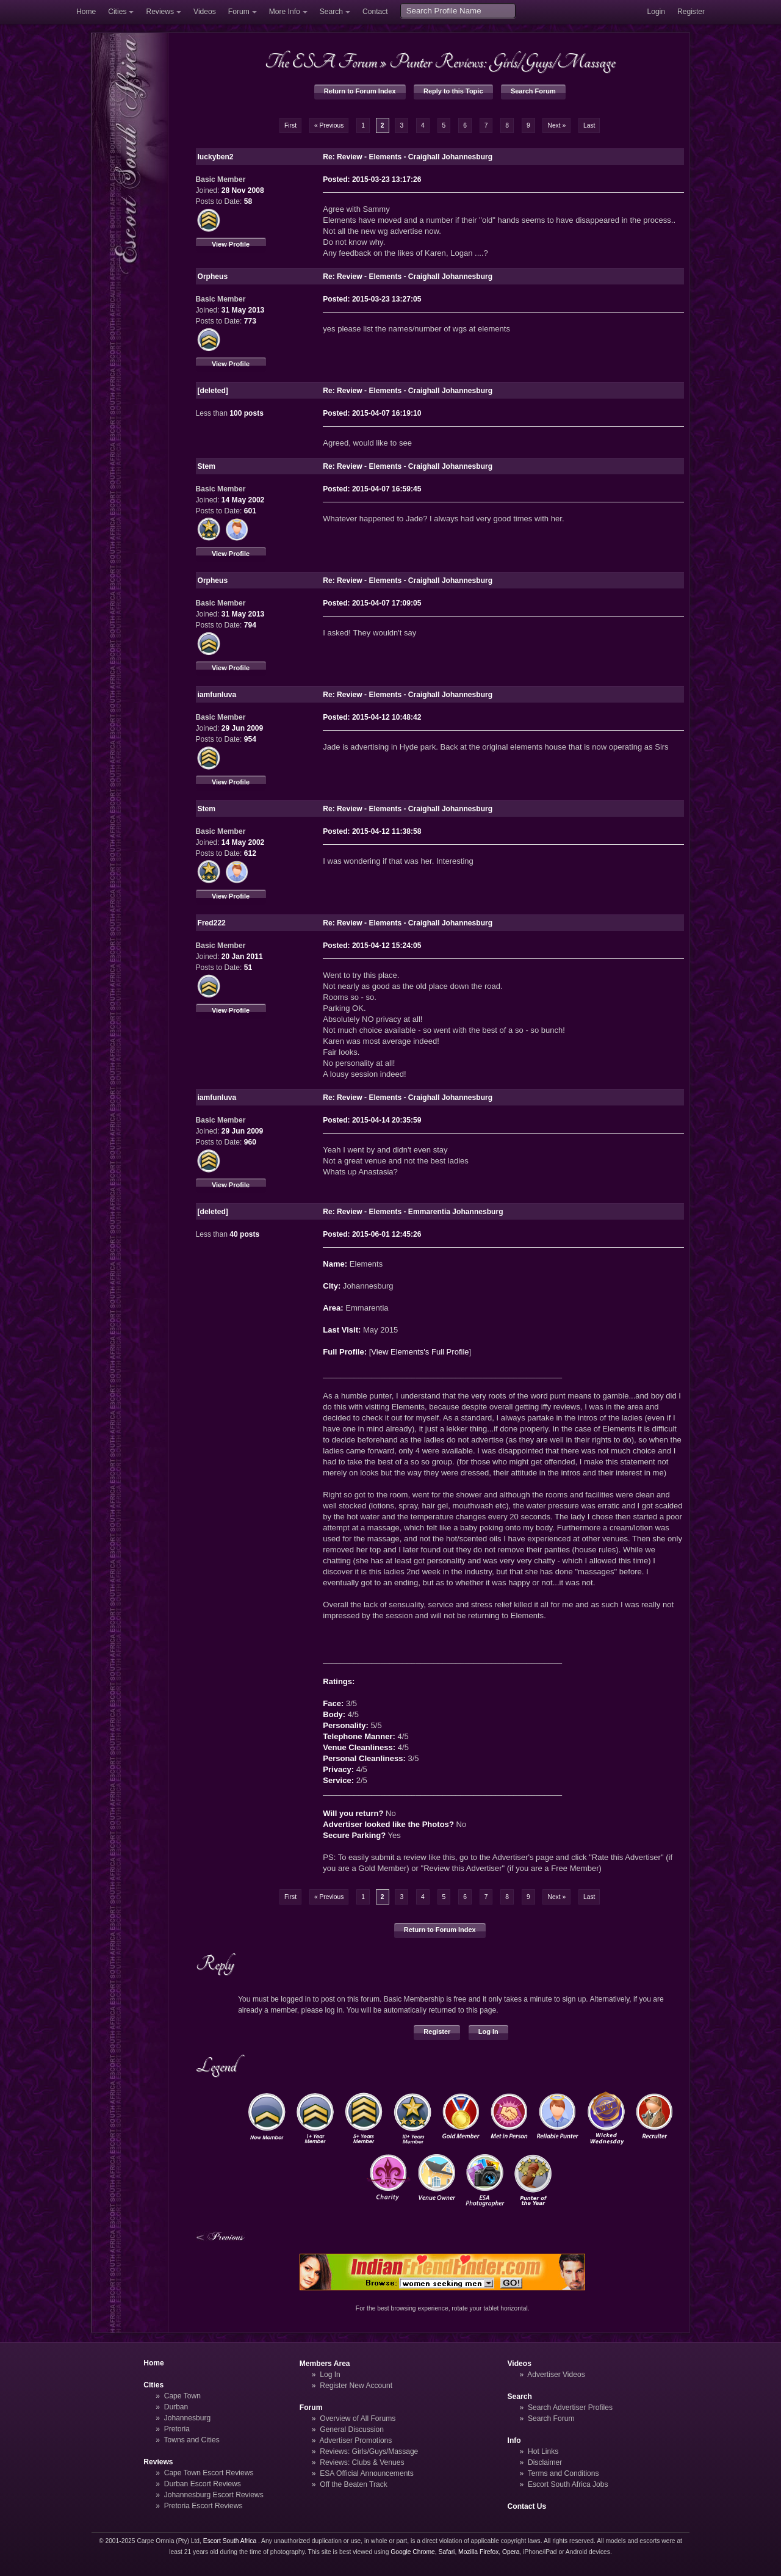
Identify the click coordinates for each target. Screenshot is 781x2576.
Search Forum (533, 91)
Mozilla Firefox (478, 2552)
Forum (239, 11)
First (290, 125)
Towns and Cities (191, 2440)
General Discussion (352, 2429)
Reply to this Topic (453, 91)
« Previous (329, 125)
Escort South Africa (229, 2541)
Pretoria (177, 2429)
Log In (488, 2031)
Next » (556, 125)
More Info (284, 11)
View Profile (231, 244)
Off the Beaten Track (353, 2484)
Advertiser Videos (556, 2374)
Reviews (160, 11)
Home (86, 11)
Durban (176, 2407)
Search (331, 11)
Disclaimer (545, 2462)
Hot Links (543, 2451)
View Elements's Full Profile (420, 1351)
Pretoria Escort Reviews (203, 2506)
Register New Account (356, 2385)
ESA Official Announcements (367, 2473)
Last (589, 125)
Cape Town (182, 2396)
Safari (447, 2552)
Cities (117, 11)
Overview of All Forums (357, 2418)
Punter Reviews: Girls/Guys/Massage (502, 62)
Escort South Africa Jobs (568, 2484)
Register (691, 11)
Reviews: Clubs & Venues (362, 2462)
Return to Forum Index (360, 91)
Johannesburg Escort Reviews (214, 2495)
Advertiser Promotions (356, 2440)
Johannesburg (187, 2418)
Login (656, 11)
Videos (204, 11)
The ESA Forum (321, 62)
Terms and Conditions (563, 2473)
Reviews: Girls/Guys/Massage (369, 2451)
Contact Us (527, 2506)
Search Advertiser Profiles (570, 2407)
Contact (375, 11)
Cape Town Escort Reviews (209, 2473)
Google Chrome (412, 2552)
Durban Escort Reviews (202, 2484)
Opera (511, 2552)
